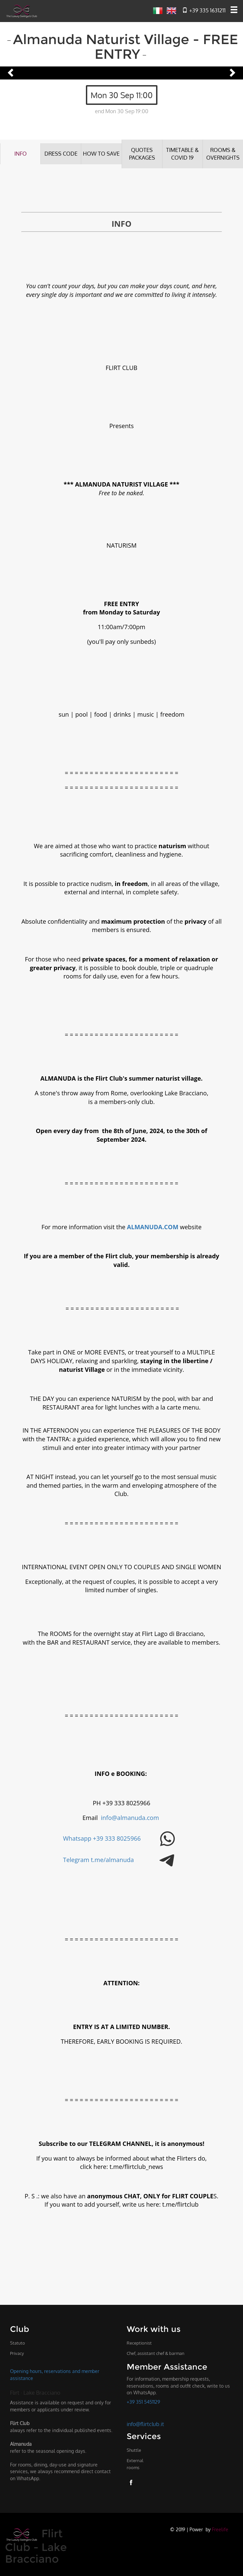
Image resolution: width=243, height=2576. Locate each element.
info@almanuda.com (130, 1817)
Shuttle (134, 2450)
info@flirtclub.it (145, 2424)
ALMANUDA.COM (152, 1227)
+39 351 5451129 (143, 2402)
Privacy (17, 2353)
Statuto (17, 2343)
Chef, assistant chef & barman (156, 2353)
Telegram (77, 1860)
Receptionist (139, 2343)
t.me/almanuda (112, 1860)
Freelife (220, 2529)
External (135, 2464)
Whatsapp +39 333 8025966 (102, 1838)
